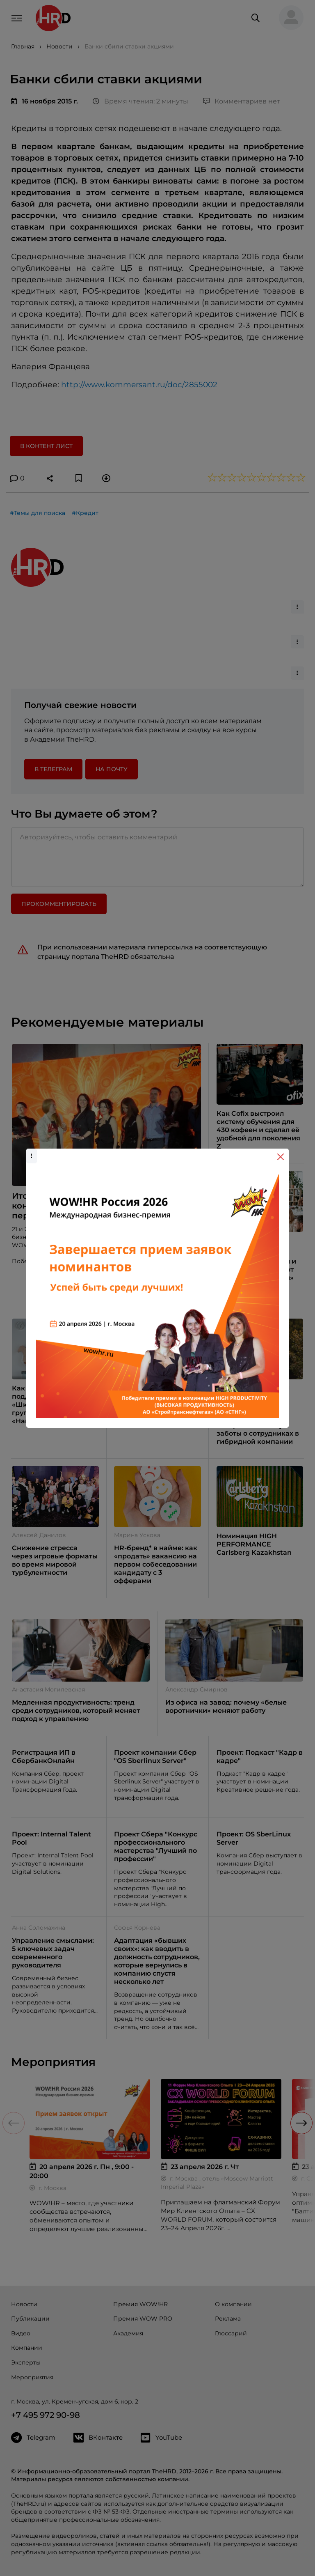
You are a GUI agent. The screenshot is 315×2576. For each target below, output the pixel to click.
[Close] (280, 1156)
